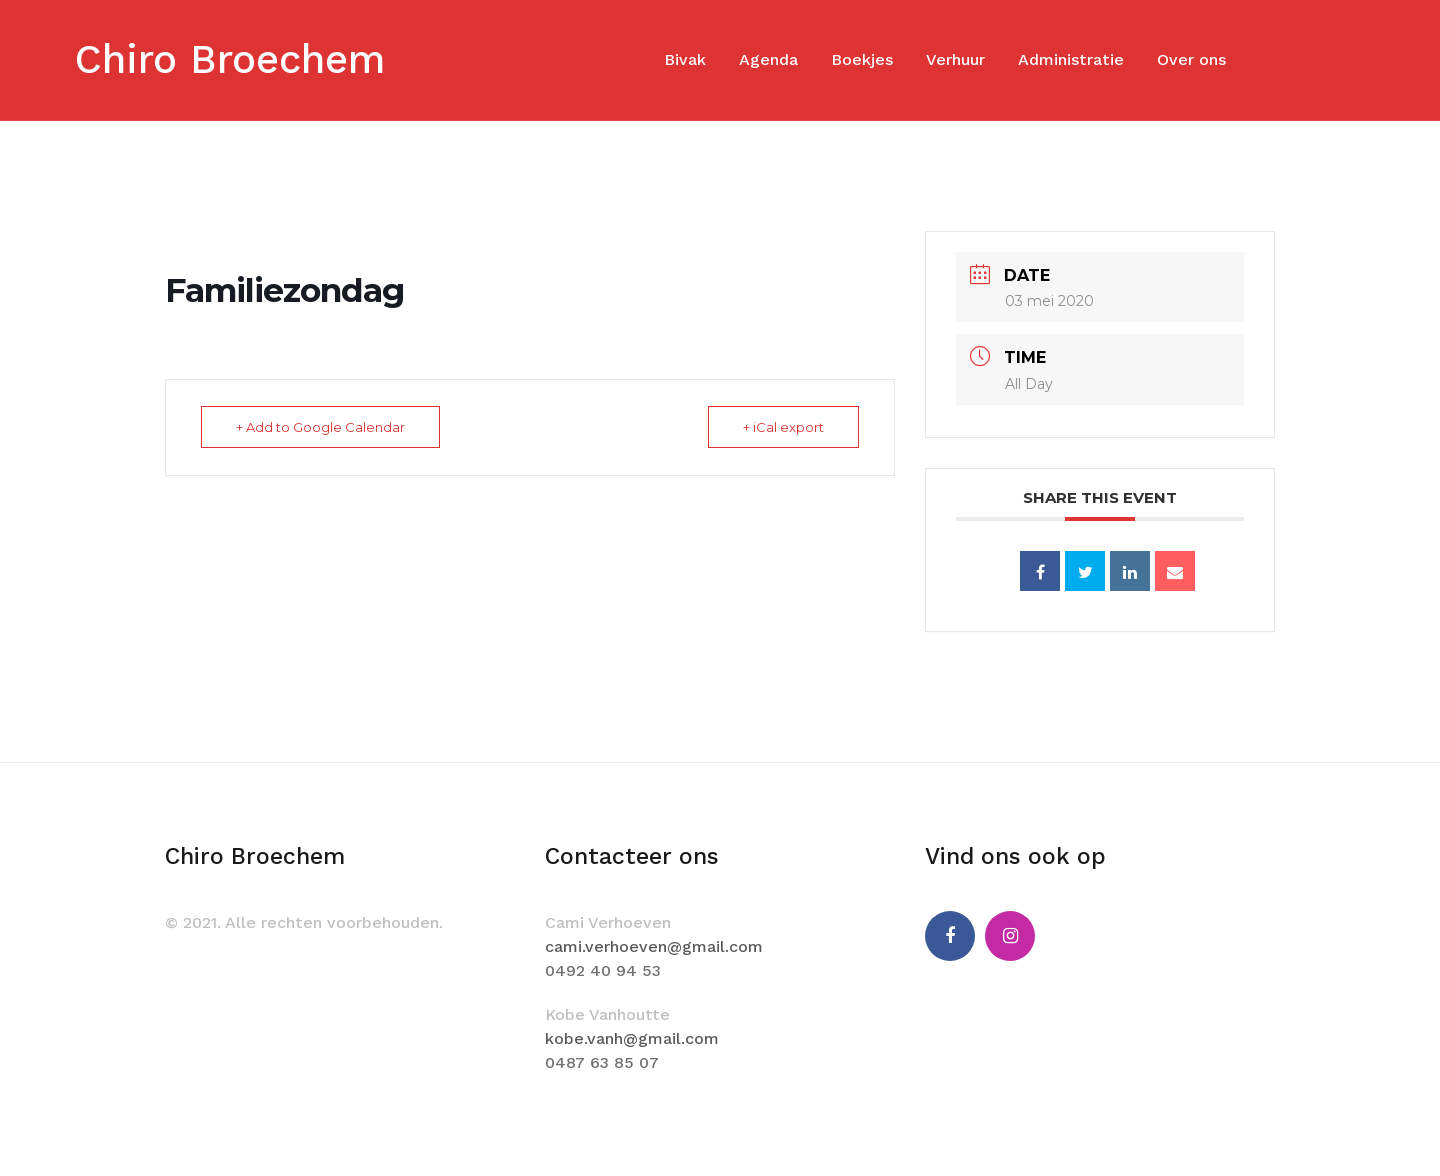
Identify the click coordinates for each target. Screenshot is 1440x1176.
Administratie (1071, 59)
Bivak (685, 59)
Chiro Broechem (230, 59)
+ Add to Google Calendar (320, 427)
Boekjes (862, 59)
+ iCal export (783, 427)
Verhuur (955, 59)
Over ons (1191, 59)
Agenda (768, 59)
